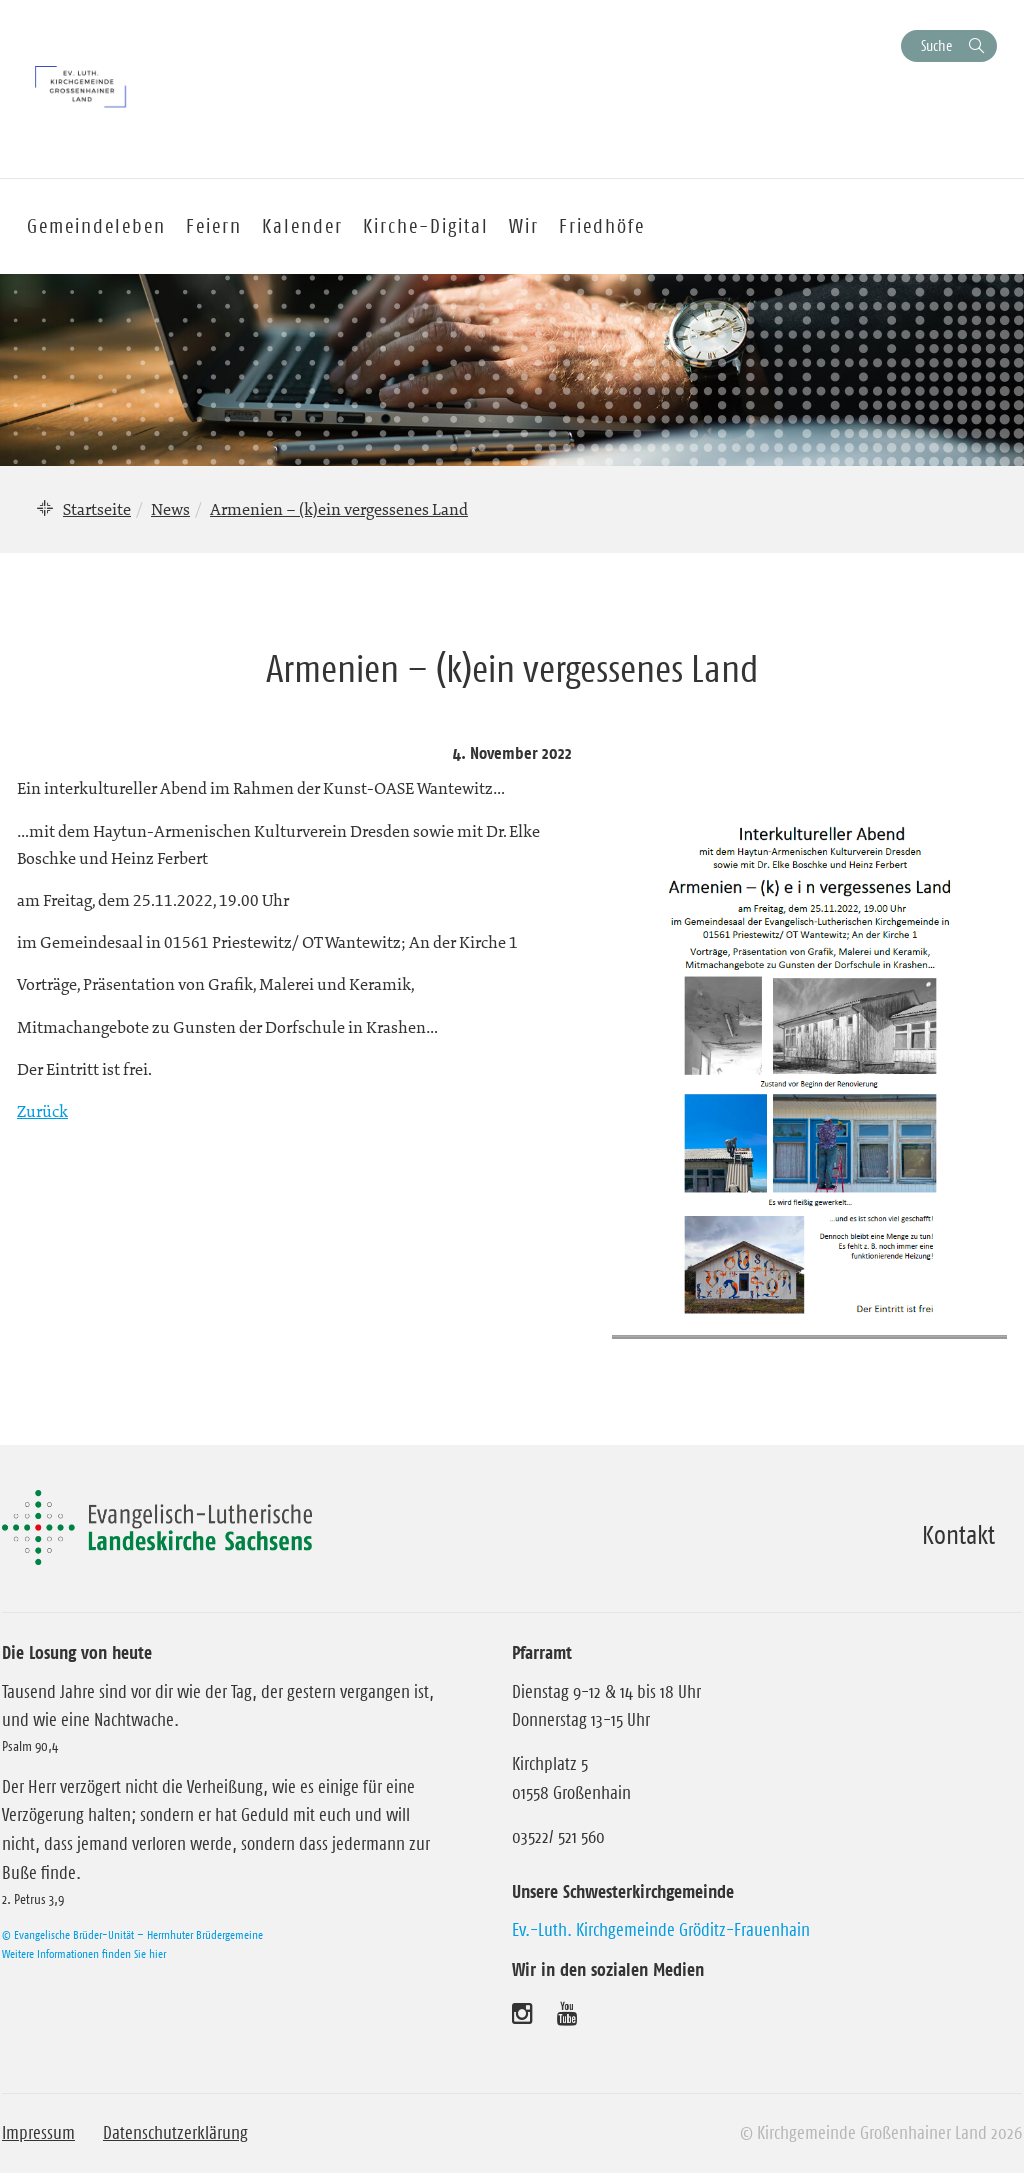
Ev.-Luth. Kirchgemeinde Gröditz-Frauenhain (661, 1930)
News (170, 509)
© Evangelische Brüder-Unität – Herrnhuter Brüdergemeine (132, 1934)
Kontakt (958, 1535)
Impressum (38, 2133)
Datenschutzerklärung (175, 2133)
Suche (936, 45)
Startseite (97, 509)
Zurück (42, 1111)
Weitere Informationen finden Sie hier (84, 1953)
